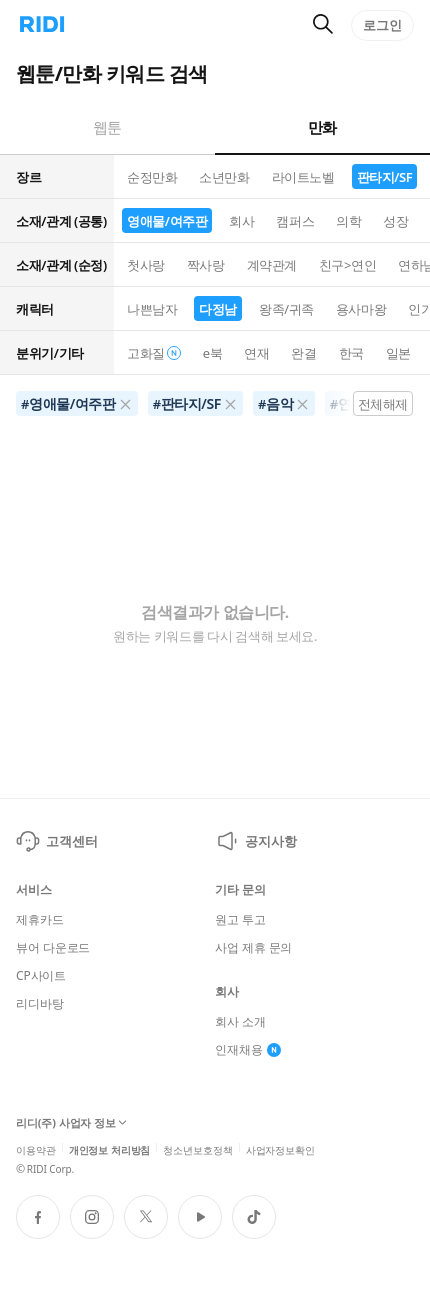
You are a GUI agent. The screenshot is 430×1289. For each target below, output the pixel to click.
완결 (303, 353)
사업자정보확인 (280, 1148)
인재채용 (248, 1050)
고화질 (154, 353)
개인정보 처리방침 (110, 1148)
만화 (322, 127)
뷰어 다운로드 (53, 948)
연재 (256, 353)
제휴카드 (40, 920)
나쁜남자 (152, 309)
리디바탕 (40, 1004)
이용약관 (36, 1148)
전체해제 (383, 404)
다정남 (218, 309)
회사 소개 (240, 1022)
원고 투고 (240, 920)
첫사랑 (146, 265)
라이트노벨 (303, 177)
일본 (398, 353)
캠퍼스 (295, 221)
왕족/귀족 (286, 309)
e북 (213, 353)
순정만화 (152, 177)
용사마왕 (361, 309)
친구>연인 (347, 265)
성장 (395, 221)
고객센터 (56, 841)
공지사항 (255, 841)
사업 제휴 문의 (253, 948)
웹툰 (107, 127)
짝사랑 (206, 265)
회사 (241, 221)
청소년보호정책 (197, 1148)
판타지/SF (385, 177)
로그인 (382, 25)
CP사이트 (41, 976)
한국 (351, 353)
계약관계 (272, 265)
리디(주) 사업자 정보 (71, 1123)
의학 (348, 221)
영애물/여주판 (167, 221)
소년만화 (224, 177)
